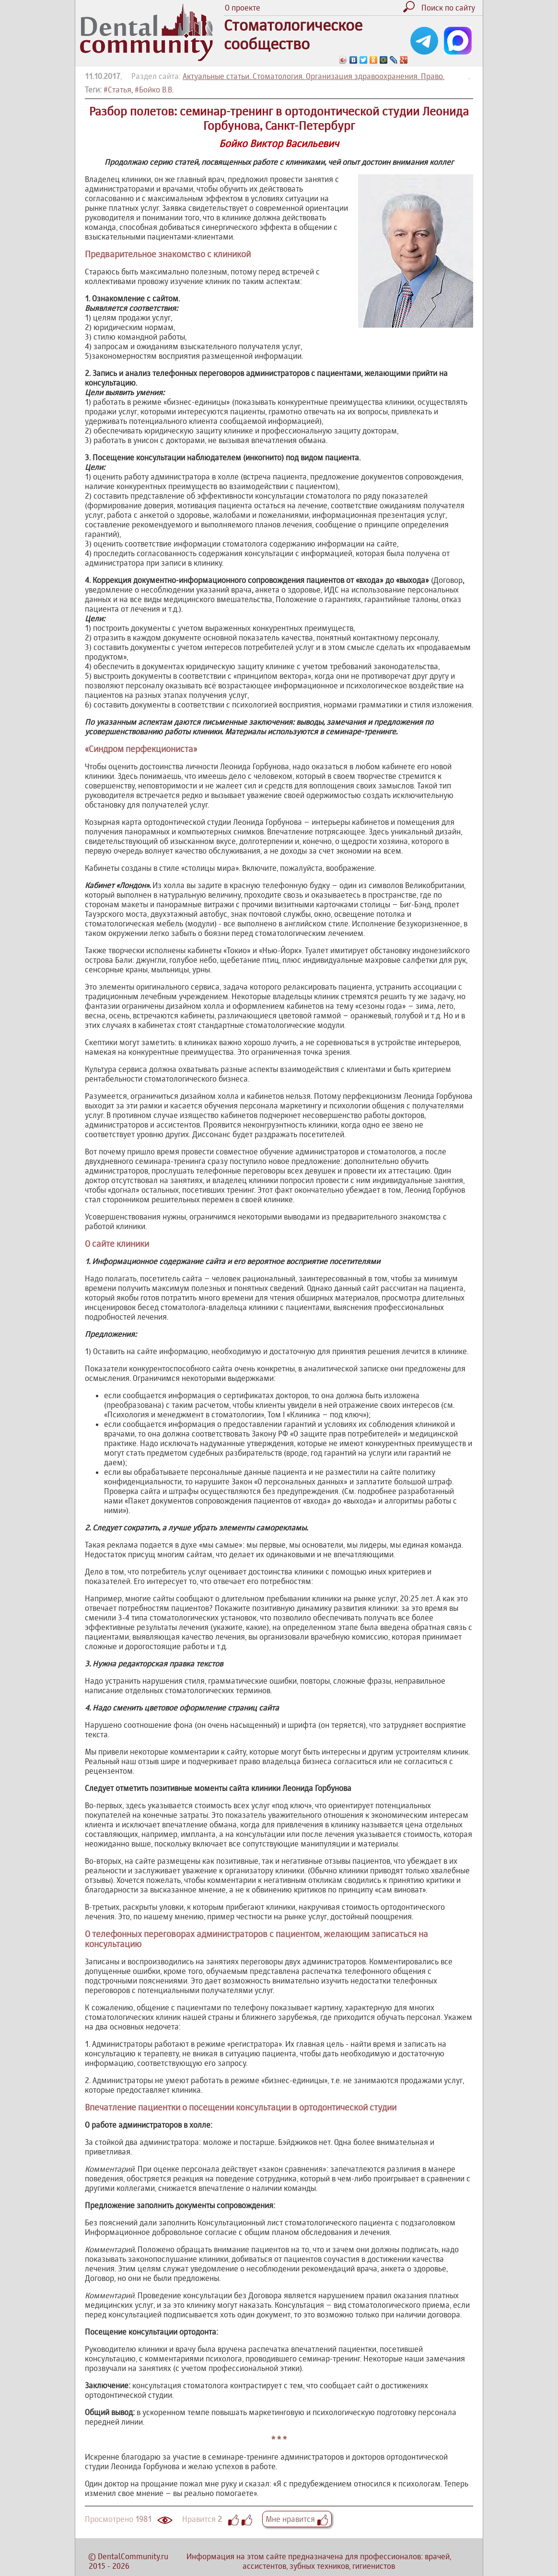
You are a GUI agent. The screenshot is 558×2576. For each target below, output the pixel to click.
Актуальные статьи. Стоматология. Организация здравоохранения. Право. (313, 76)
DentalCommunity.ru (133, 2556)
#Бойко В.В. (154, 89)
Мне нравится (297, 2519)
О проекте (242, 7)
